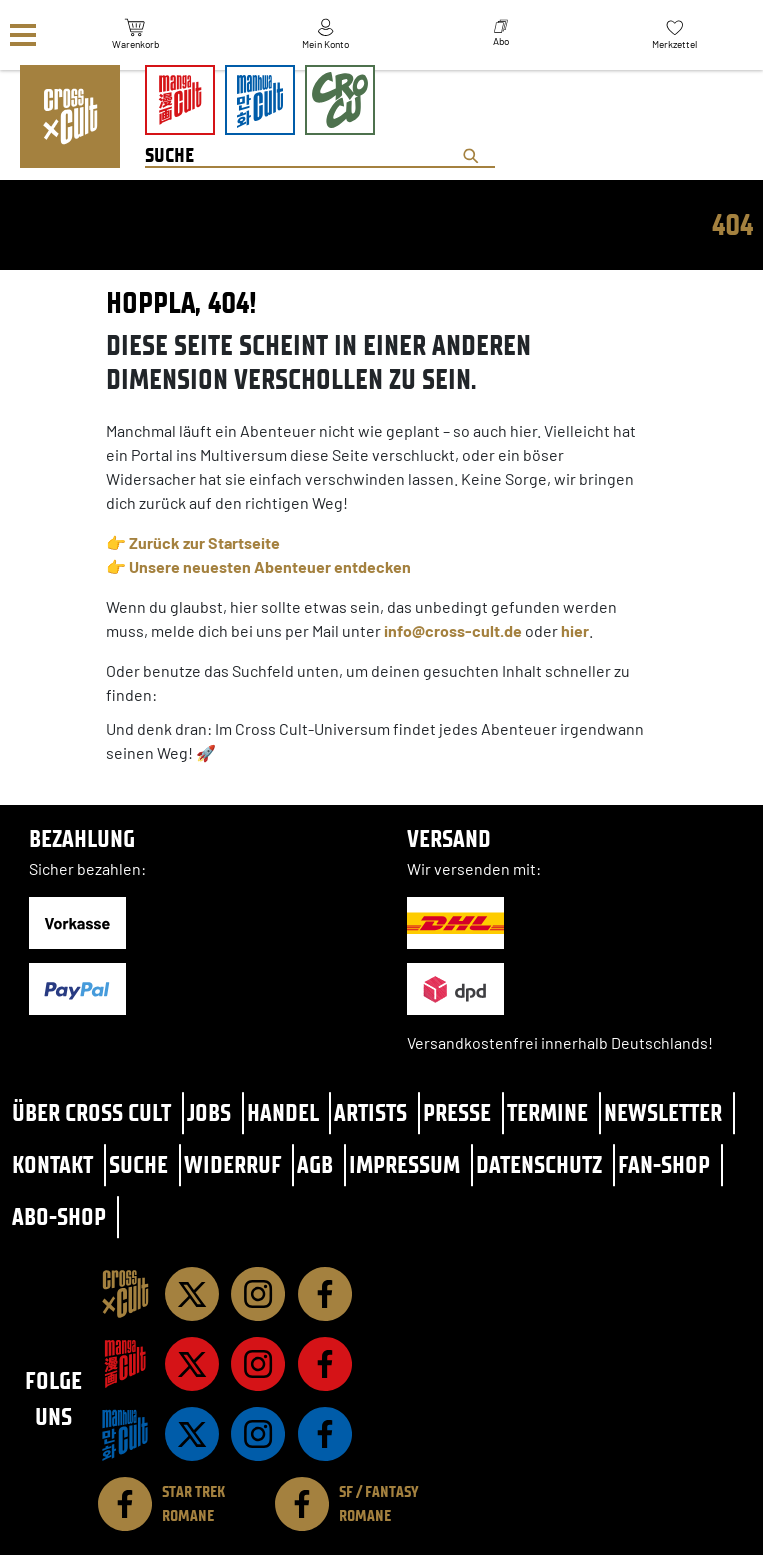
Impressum (404, 1164)
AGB (315, 1164)
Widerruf (233, 1164)
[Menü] (23, 35)
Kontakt (52, 1164)
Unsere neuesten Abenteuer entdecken (270, 566)
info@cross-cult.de (453, 630)
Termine (547, 1112)
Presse (457, 1112)
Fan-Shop (664, 1164)
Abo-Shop (59, 1216)
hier (575, 630)
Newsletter (663, 1112)
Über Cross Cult (91, 1112)
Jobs (209, 1112)
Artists (370, 1112)
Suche (138, 1164)
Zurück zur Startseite (204, 542)
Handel (283, 1112)
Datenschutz (539, 1164)
